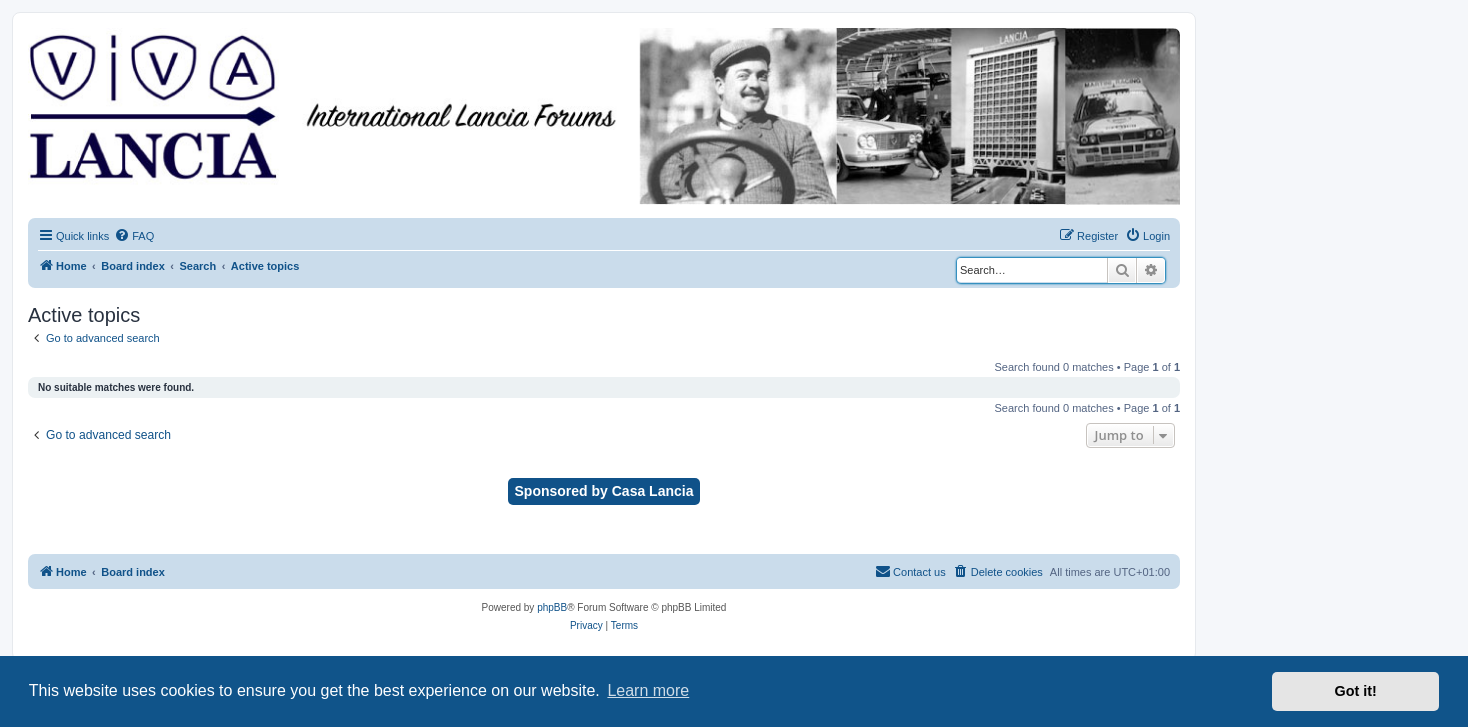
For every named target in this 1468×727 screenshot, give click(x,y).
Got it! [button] (1356, 691)
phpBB (552, 607)
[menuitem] (134, 236)
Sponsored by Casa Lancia (604, 491)
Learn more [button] (648, 690)
